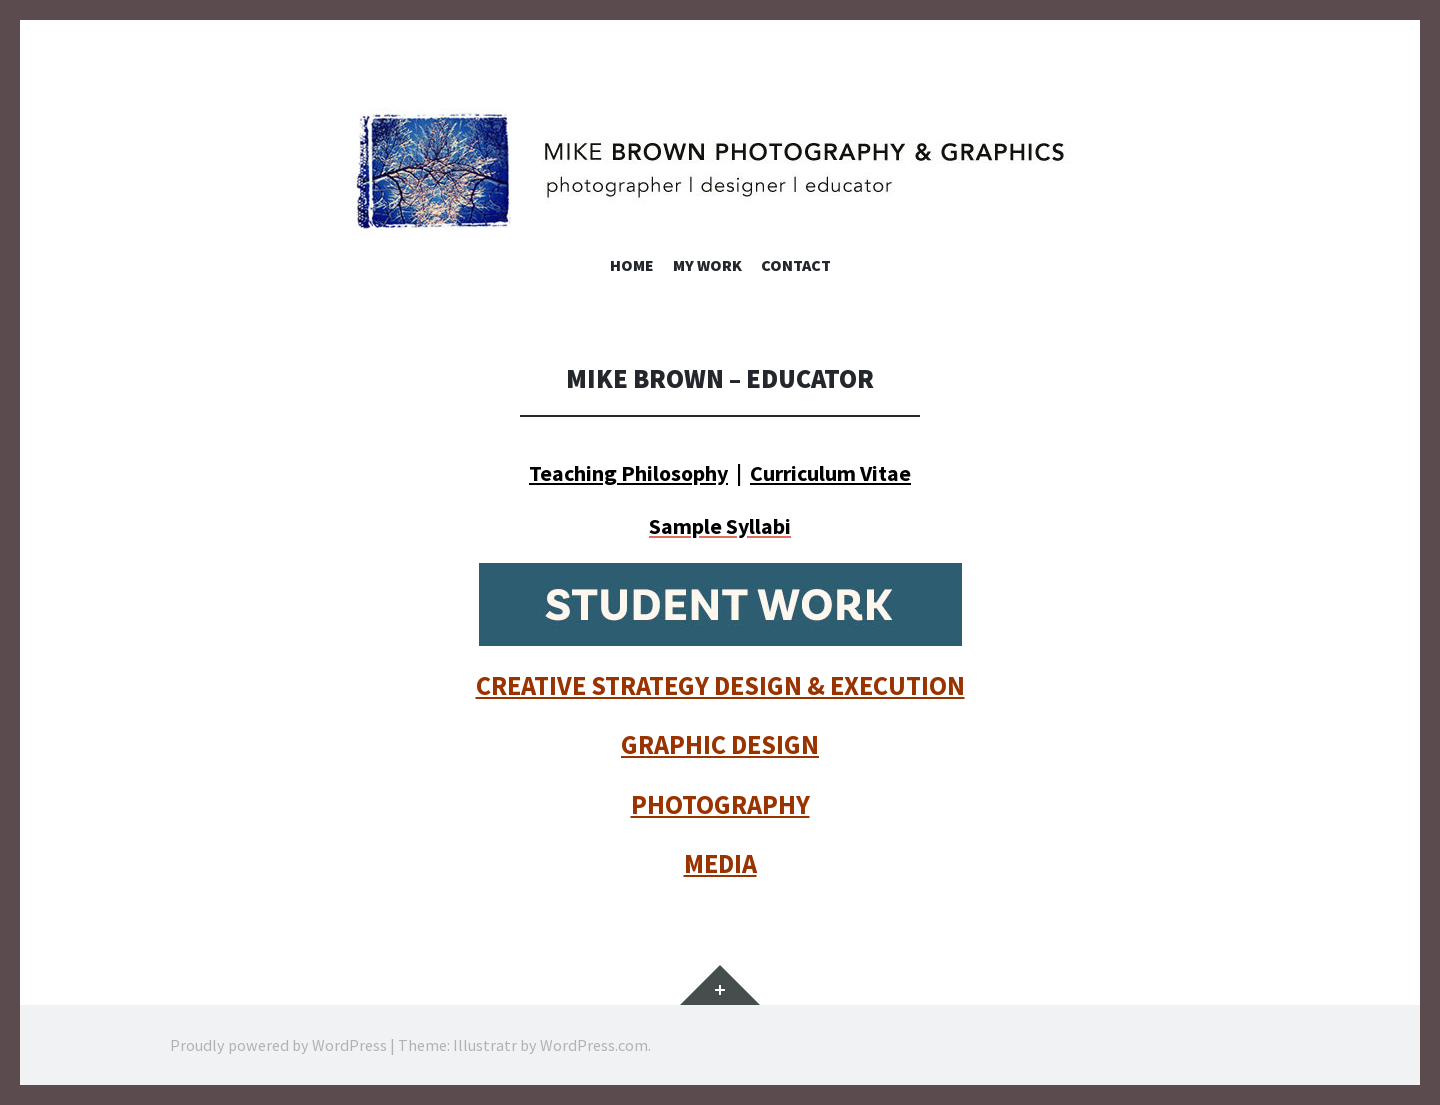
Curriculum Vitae (830, 473)
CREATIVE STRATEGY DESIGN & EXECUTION (720, 685)
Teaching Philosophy (628, 473)
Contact (796, 265)
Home (632, 265)
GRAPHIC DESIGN (720, 744)
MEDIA (720, 863)
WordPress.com (594, 1045)
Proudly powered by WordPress (278, 1045)
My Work (707, 265)
